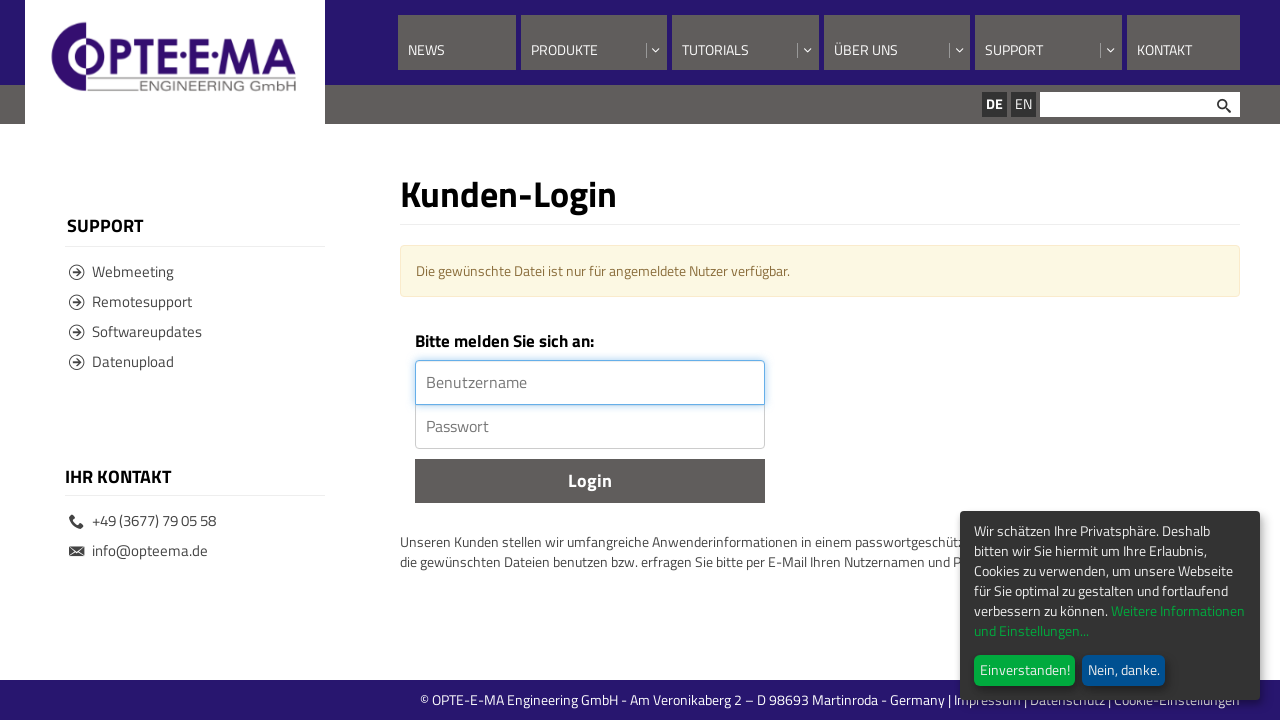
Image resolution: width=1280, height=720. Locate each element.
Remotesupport (130, 301)
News (426, 49)
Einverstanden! (1025, 669)
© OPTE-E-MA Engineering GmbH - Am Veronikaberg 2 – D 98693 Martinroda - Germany (762, 699)
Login (590, 480)
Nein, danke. (1124, 669)
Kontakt (1164, 49)
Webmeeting (121, 271)
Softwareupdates (135, 331)
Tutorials (715, 49)
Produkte (564, 49)
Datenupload (121, 361)
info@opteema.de (138, 550)
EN (1023, 103)
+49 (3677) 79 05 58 (142, 520)
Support (1014, 49)
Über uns (866, 49)
